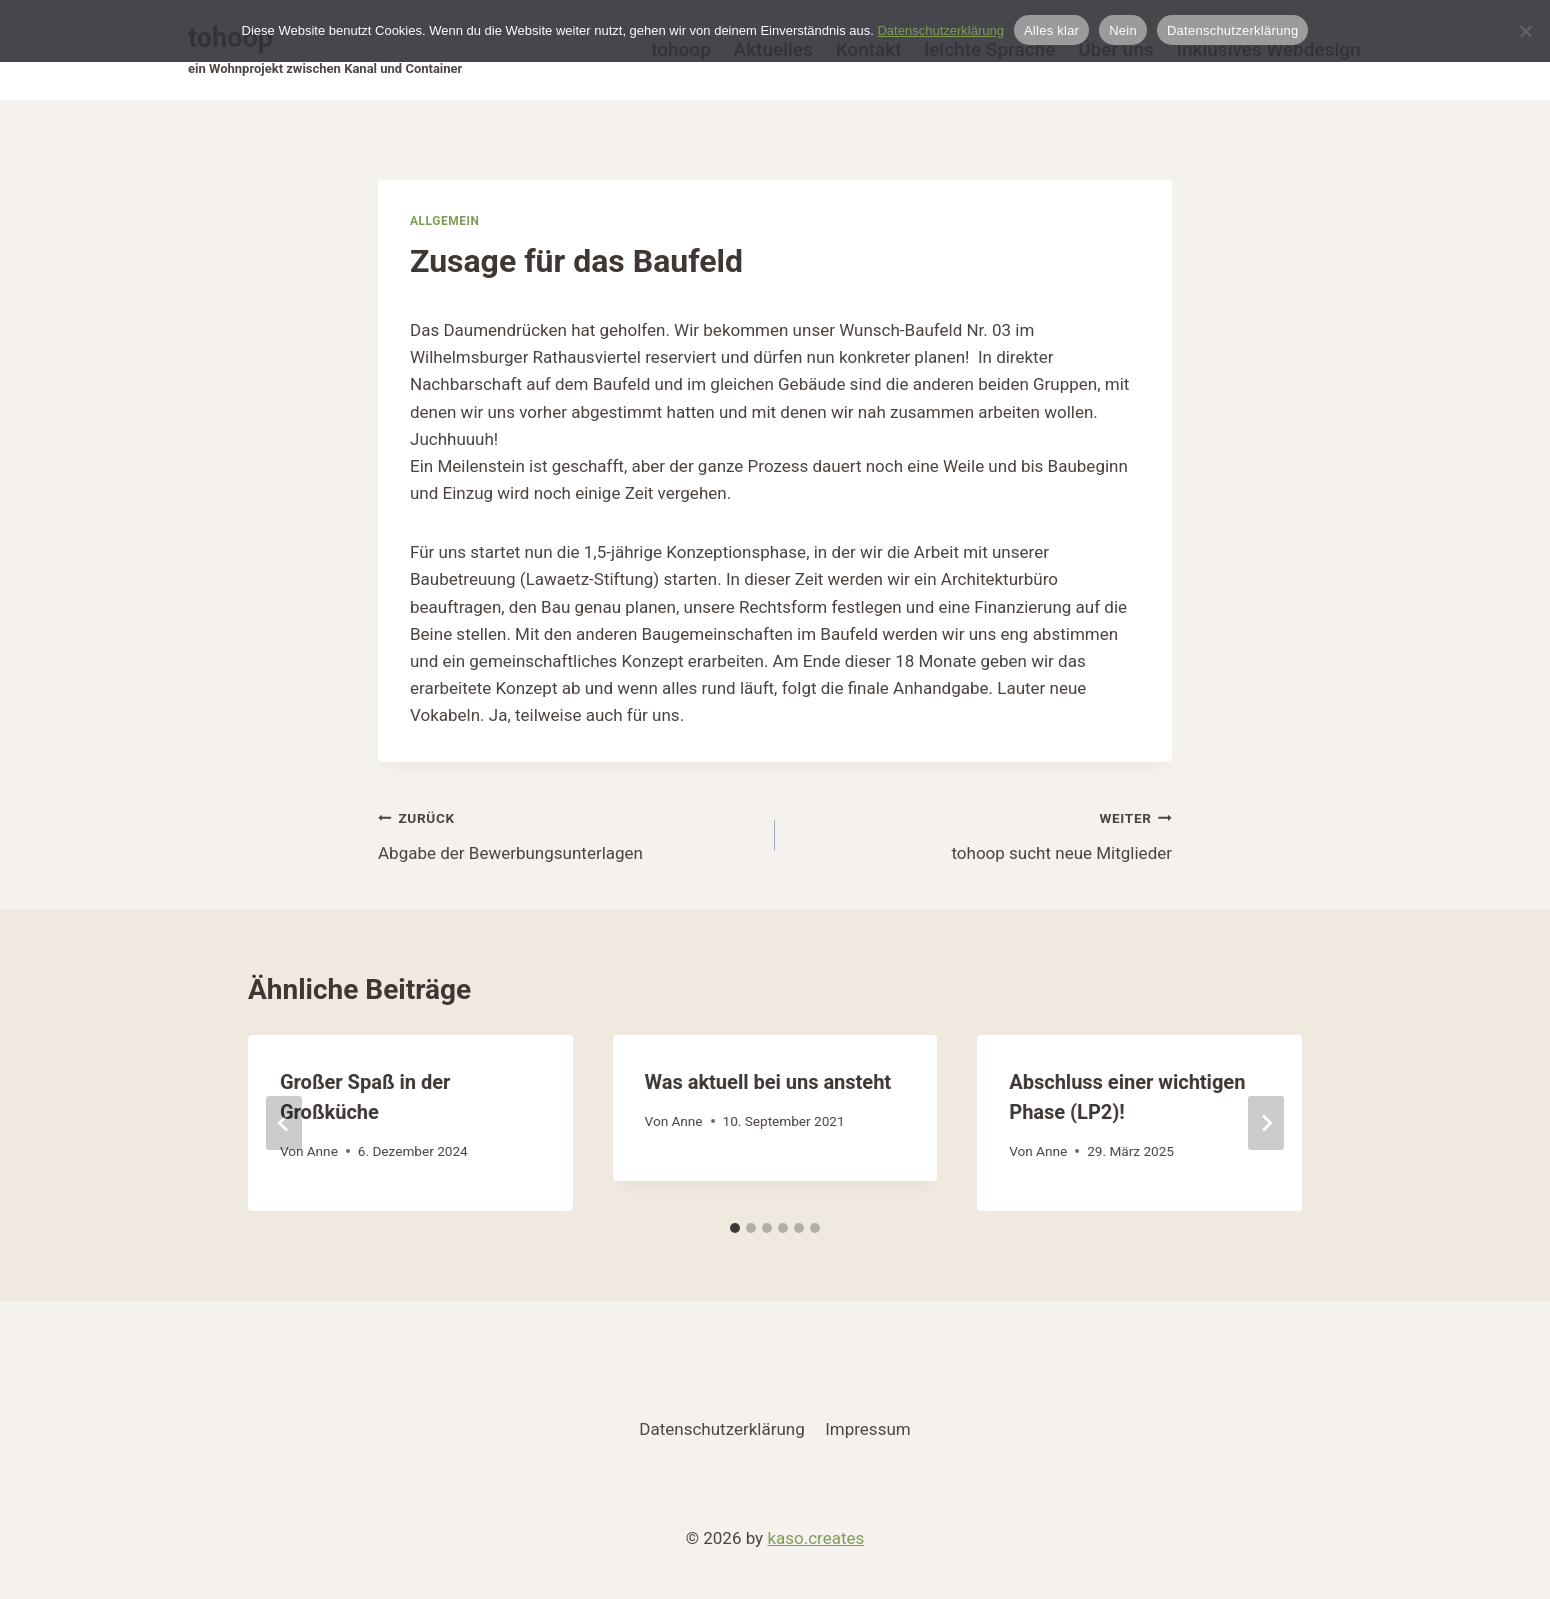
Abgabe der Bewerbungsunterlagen (568, 833)
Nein (1123, 30)
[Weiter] (1266, 1123)
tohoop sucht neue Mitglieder (982, 833)
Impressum (868, 1429)
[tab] (735, 1228)
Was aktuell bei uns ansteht (768, 1082)
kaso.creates (815, 1538)
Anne (322, 1151)
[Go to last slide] (284, 1123)
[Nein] (1525, 31)
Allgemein (445, 221)
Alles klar (1051, 30)
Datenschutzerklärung (721, 1429)
